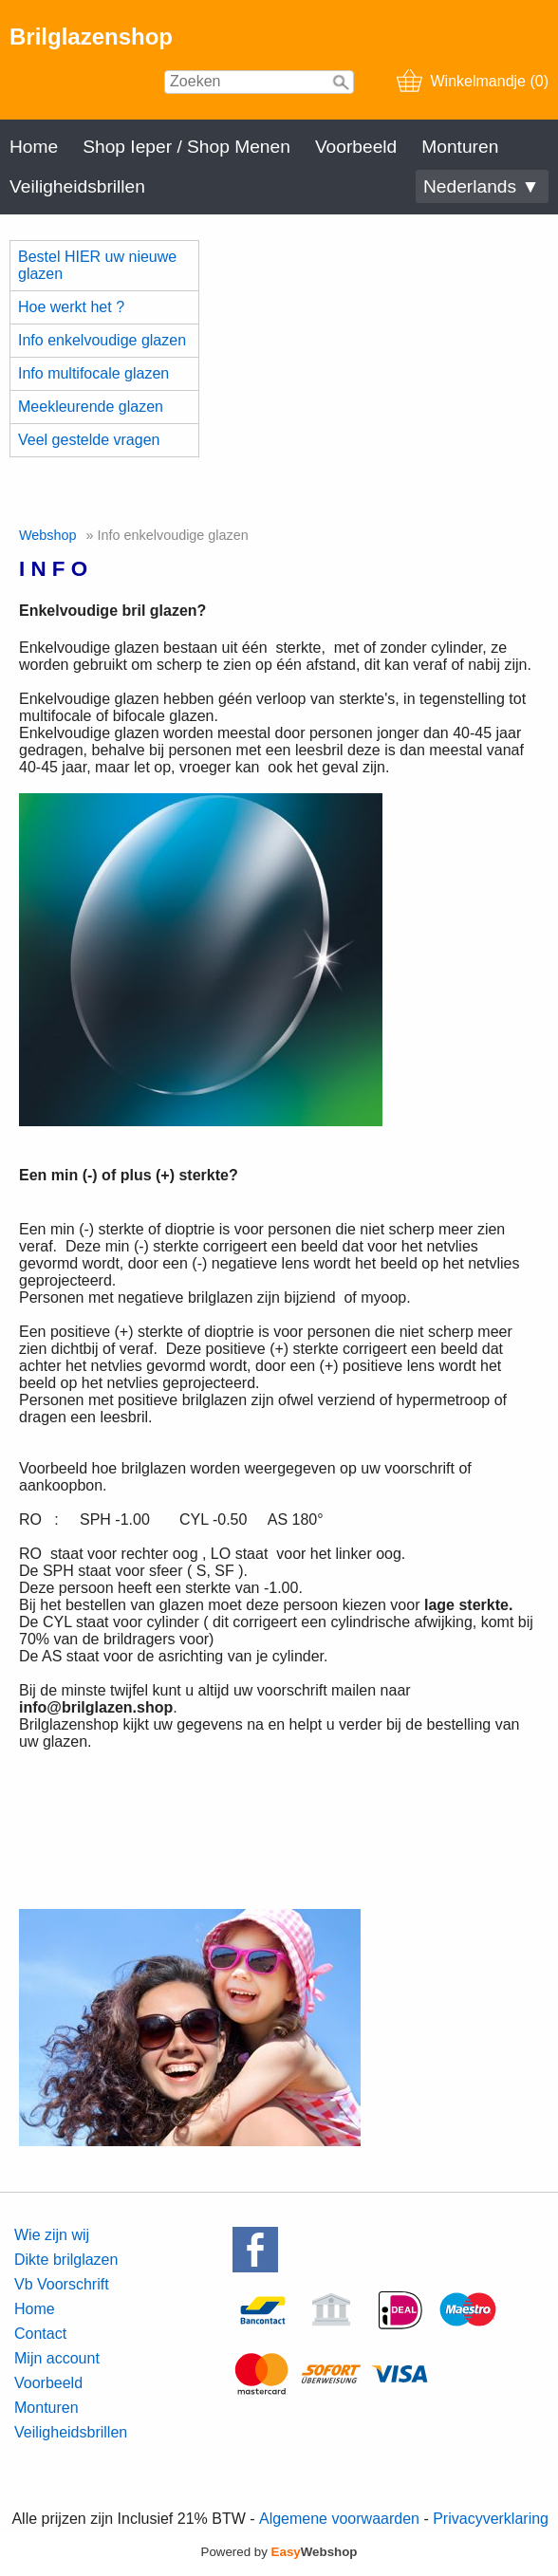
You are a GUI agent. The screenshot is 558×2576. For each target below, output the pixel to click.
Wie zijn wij (51, 2235)
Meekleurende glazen (90, 406)
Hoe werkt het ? (71, 307)
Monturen (459, 147)
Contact (40, 2334)
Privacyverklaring (491, 2519)
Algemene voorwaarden (339, 2519)
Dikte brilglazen (66, 2260)
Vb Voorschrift (61, 2284)
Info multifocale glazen (93, 373)
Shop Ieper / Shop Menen (186, 147)
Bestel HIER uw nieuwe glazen (97, 265)
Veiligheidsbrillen (77, 186)
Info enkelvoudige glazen (102, 340)
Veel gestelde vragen (88, 440)
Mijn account (57, 2358)
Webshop (48, 535)
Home (33, 147)
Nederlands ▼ (481, 186)
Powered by (279, 2552)
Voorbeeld (356, 147)
